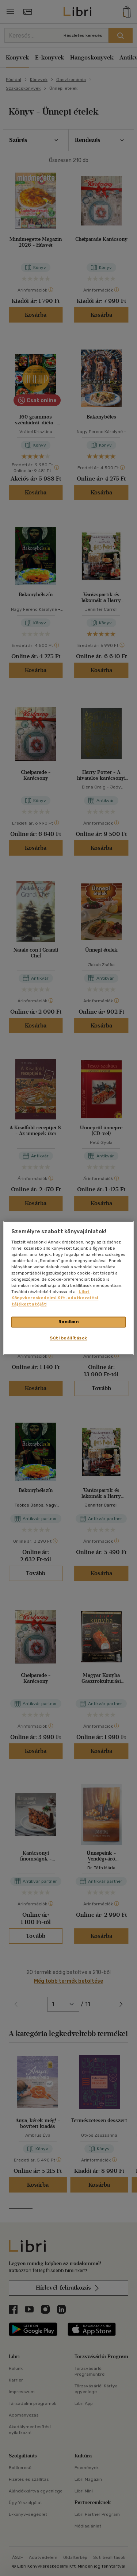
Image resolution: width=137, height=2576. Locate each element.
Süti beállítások (68, 1338)
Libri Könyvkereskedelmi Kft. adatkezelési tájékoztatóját (54, 1298)
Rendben (68, 1321)
